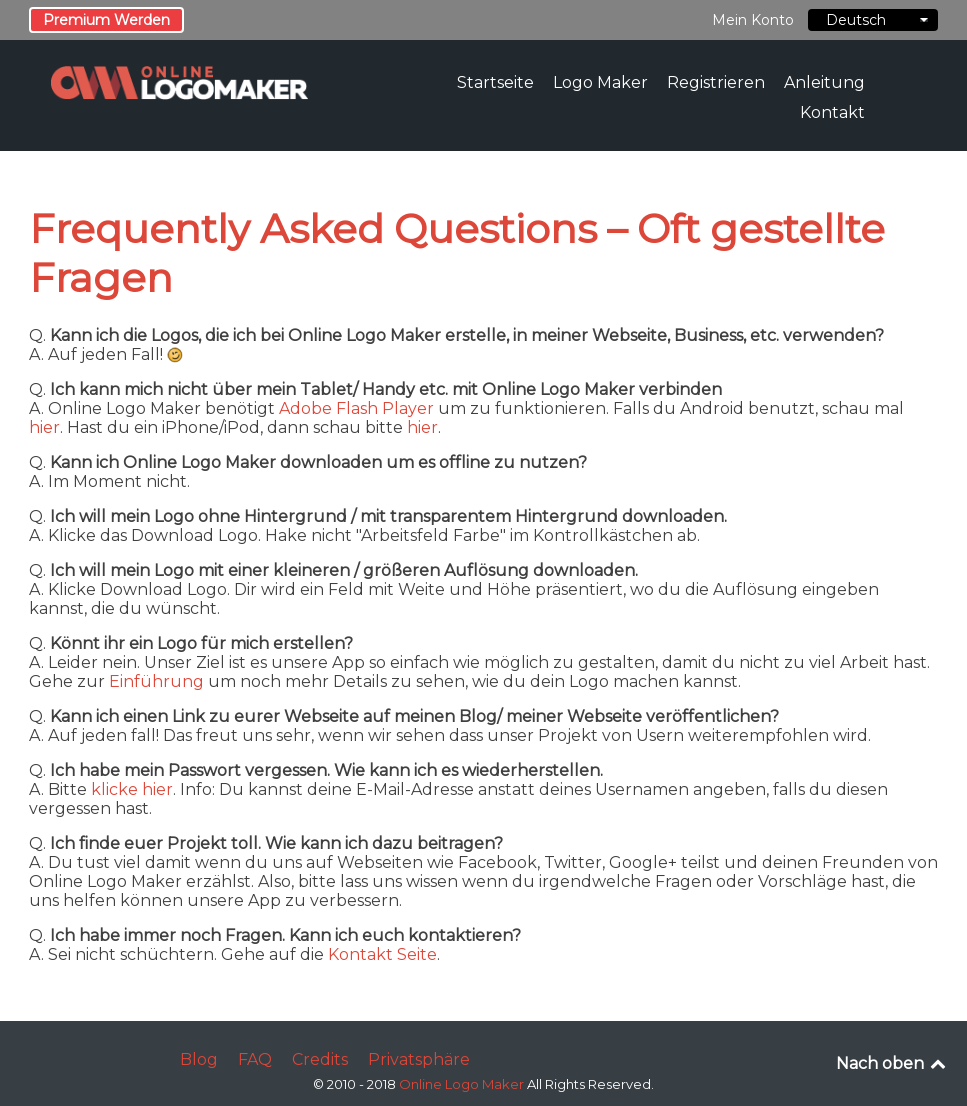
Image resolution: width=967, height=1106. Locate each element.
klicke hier (132, 789)
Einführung (156, 681)
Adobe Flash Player (356, 408)
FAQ (255, 1059)
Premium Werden (106, 20)
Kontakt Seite (382, 954)
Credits (320, 1059)
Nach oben (892, 1063)
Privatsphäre (419, 1059)
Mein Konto (753, 20)
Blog (199, 1059)
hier (44, 427)
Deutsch (873, 20)
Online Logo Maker (463, 1084)
